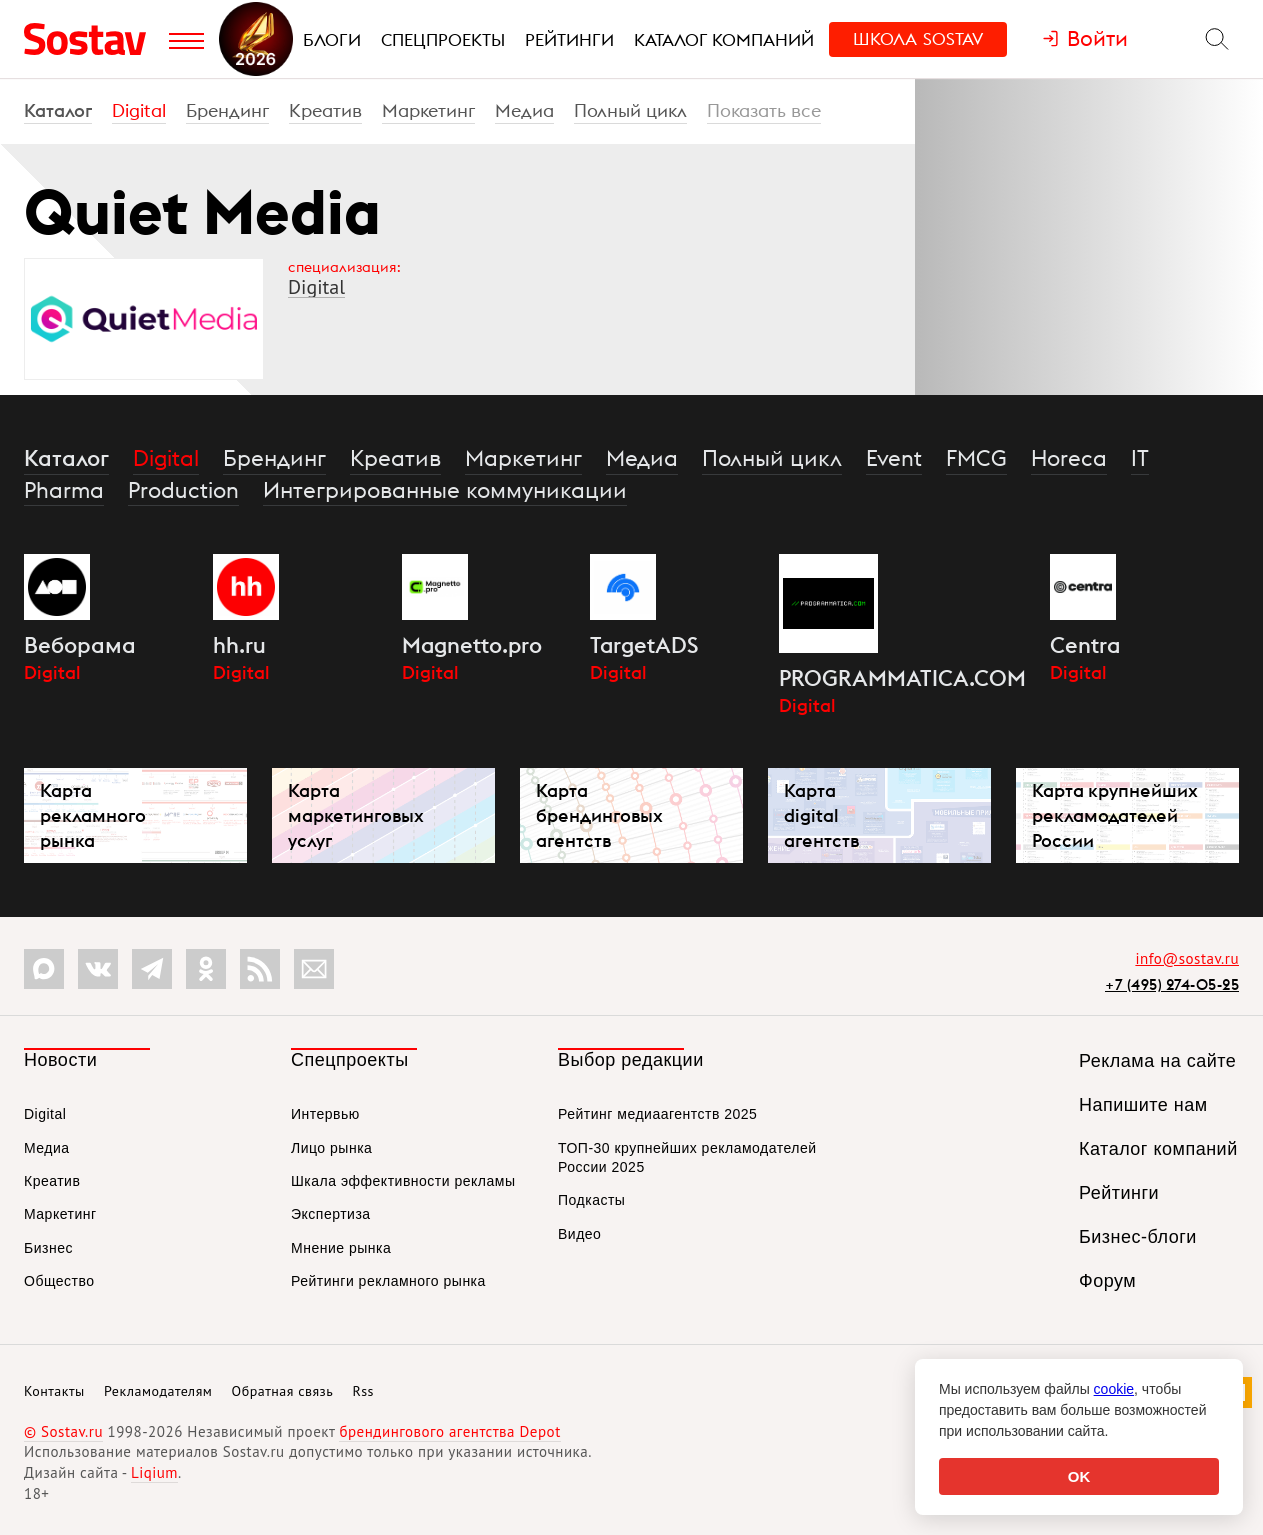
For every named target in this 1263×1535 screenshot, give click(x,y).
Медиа (524, 110)
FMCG (976, 458)
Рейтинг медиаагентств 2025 (657, 1114)
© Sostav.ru (63, 1431)
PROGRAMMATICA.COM (902, 678)
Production (183, 490)
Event (894, 458)
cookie (1114, 1389)
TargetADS (644, 645)
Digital (139, 110)
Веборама (80, 645)
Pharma (64, 490)
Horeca (1069, 458)
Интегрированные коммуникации (445, 490)
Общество (59, 1281)
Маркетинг (428, 110)
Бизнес (48, 1248)
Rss (363, 1391)
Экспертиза (331, 1214)
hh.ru (239, 645)
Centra (1085, 645)
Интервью (325, 1114)
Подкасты (591, 1200)
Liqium (154, 1472)
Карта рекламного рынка (93, 815)
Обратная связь (283, 1391)
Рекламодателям (158, 1391)
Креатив (325, 110)
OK (1079, 1476)
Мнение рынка (341, 1248)
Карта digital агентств (821, 815)
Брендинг (227, 110)
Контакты (54, 1391)
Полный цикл (630, 110)
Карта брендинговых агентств (599, 815)
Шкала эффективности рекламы (403, 1181)
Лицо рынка (331, 1148)
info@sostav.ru (1187, 958)
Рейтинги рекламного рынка (388, 1281)
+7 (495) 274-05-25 (1172, 984)
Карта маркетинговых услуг (356, 815)
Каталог (58, 110)
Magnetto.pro (472, 645)
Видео (579, 1234)
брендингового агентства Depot (449, 1431)
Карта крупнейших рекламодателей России (1115, 815)
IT (1140, 458)
